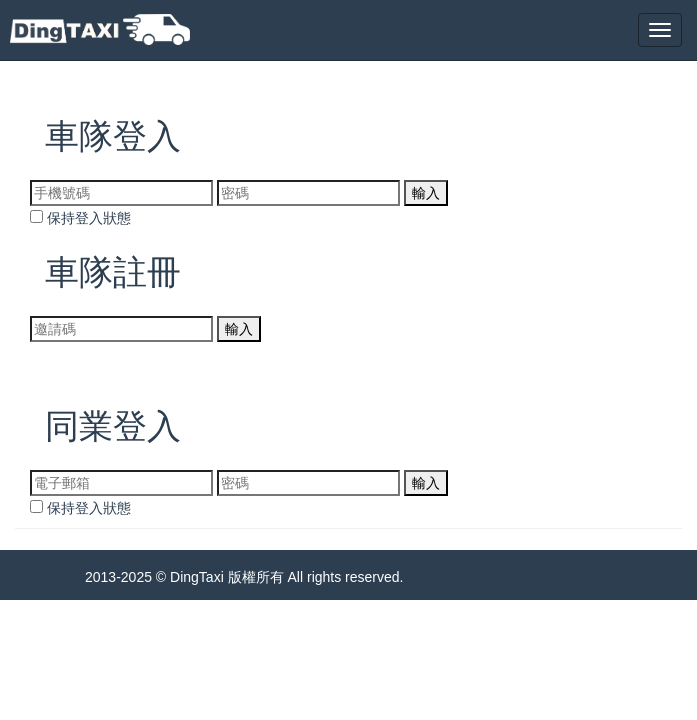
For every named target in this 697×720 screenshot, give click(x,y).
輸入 (426, 193)
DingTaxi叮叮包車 (100, 29)
